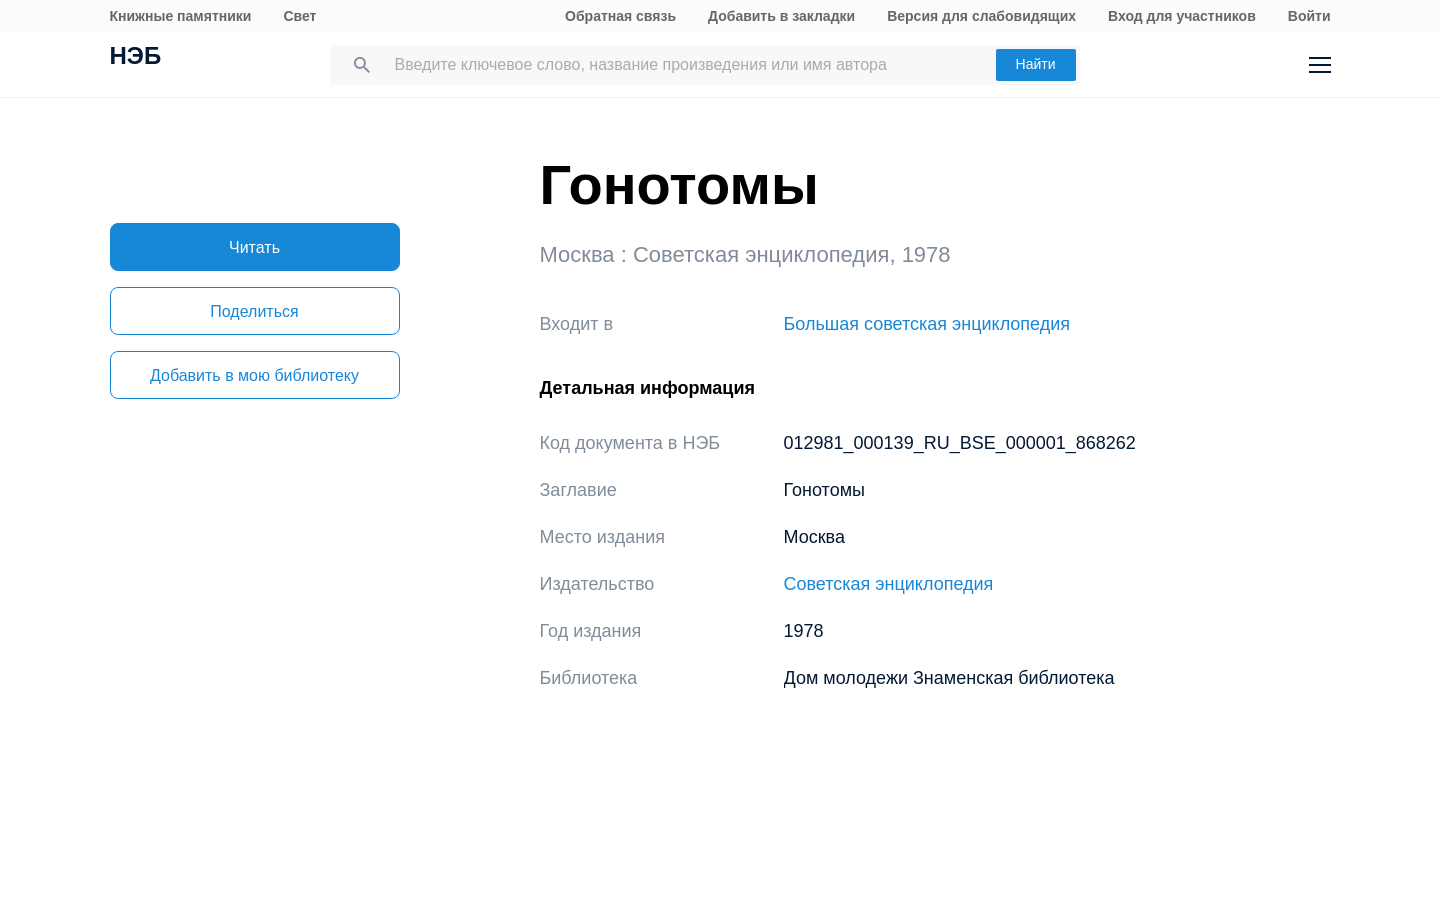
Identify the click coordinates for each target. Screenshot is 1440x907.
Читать (254, 247)
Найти (1036, 64)
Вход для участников (1182, 16)
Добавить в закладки (781, 16)
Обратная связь (620, 16)
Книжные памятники (181, 16)
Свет (299, 16)
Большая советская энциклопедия (927, 324)
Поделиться (254, 311)
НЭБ (136, 58)
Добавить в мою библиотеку (254, 375)
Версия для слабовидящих (981, 16)
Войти (1309, 16)
